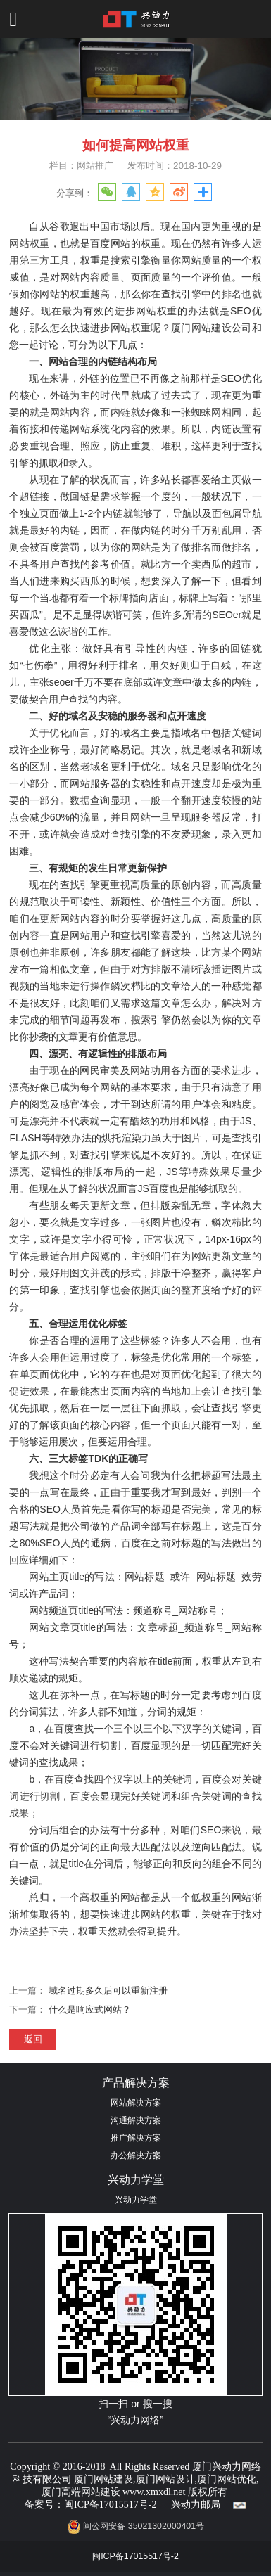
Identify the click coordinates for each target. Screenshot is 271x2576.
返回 (33, 2039)
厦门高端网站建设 (81, 2492)
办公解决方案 (136, 2155)
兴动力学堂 (136, 2200)
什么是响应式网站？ (90, 2009)
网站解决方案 (136, 2103)
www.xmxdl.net (153, 2492)
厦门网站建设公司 (211, 327)
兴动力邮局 (195, 2504)
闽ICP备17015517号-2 (110, 2504)
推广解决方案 (136, 2138)
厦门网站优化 (226, 2479)
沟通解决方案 (136, 2120)
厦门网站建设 (103, 2479)
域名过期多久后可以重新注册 (108, 1990)
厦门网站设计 (165, 2479)
